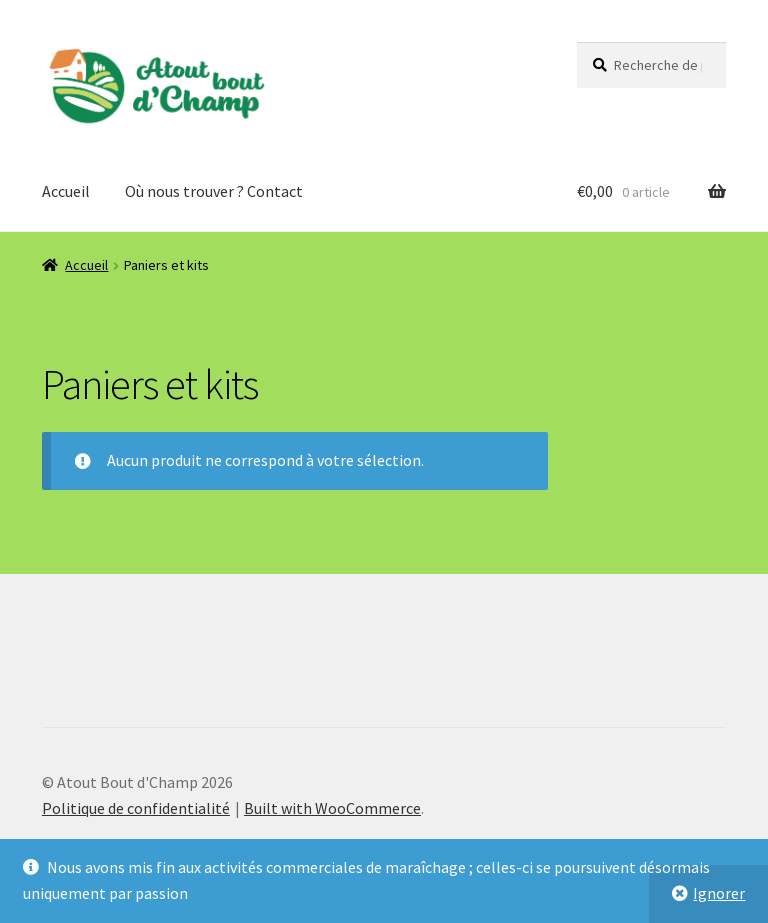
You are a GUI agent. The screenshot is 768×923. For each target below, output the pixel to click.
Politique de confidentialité (136, 808)
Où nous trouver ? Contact (214, 191)
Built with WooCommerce (332, 808)
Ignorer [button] (719, 893)
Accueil (66, 191)
